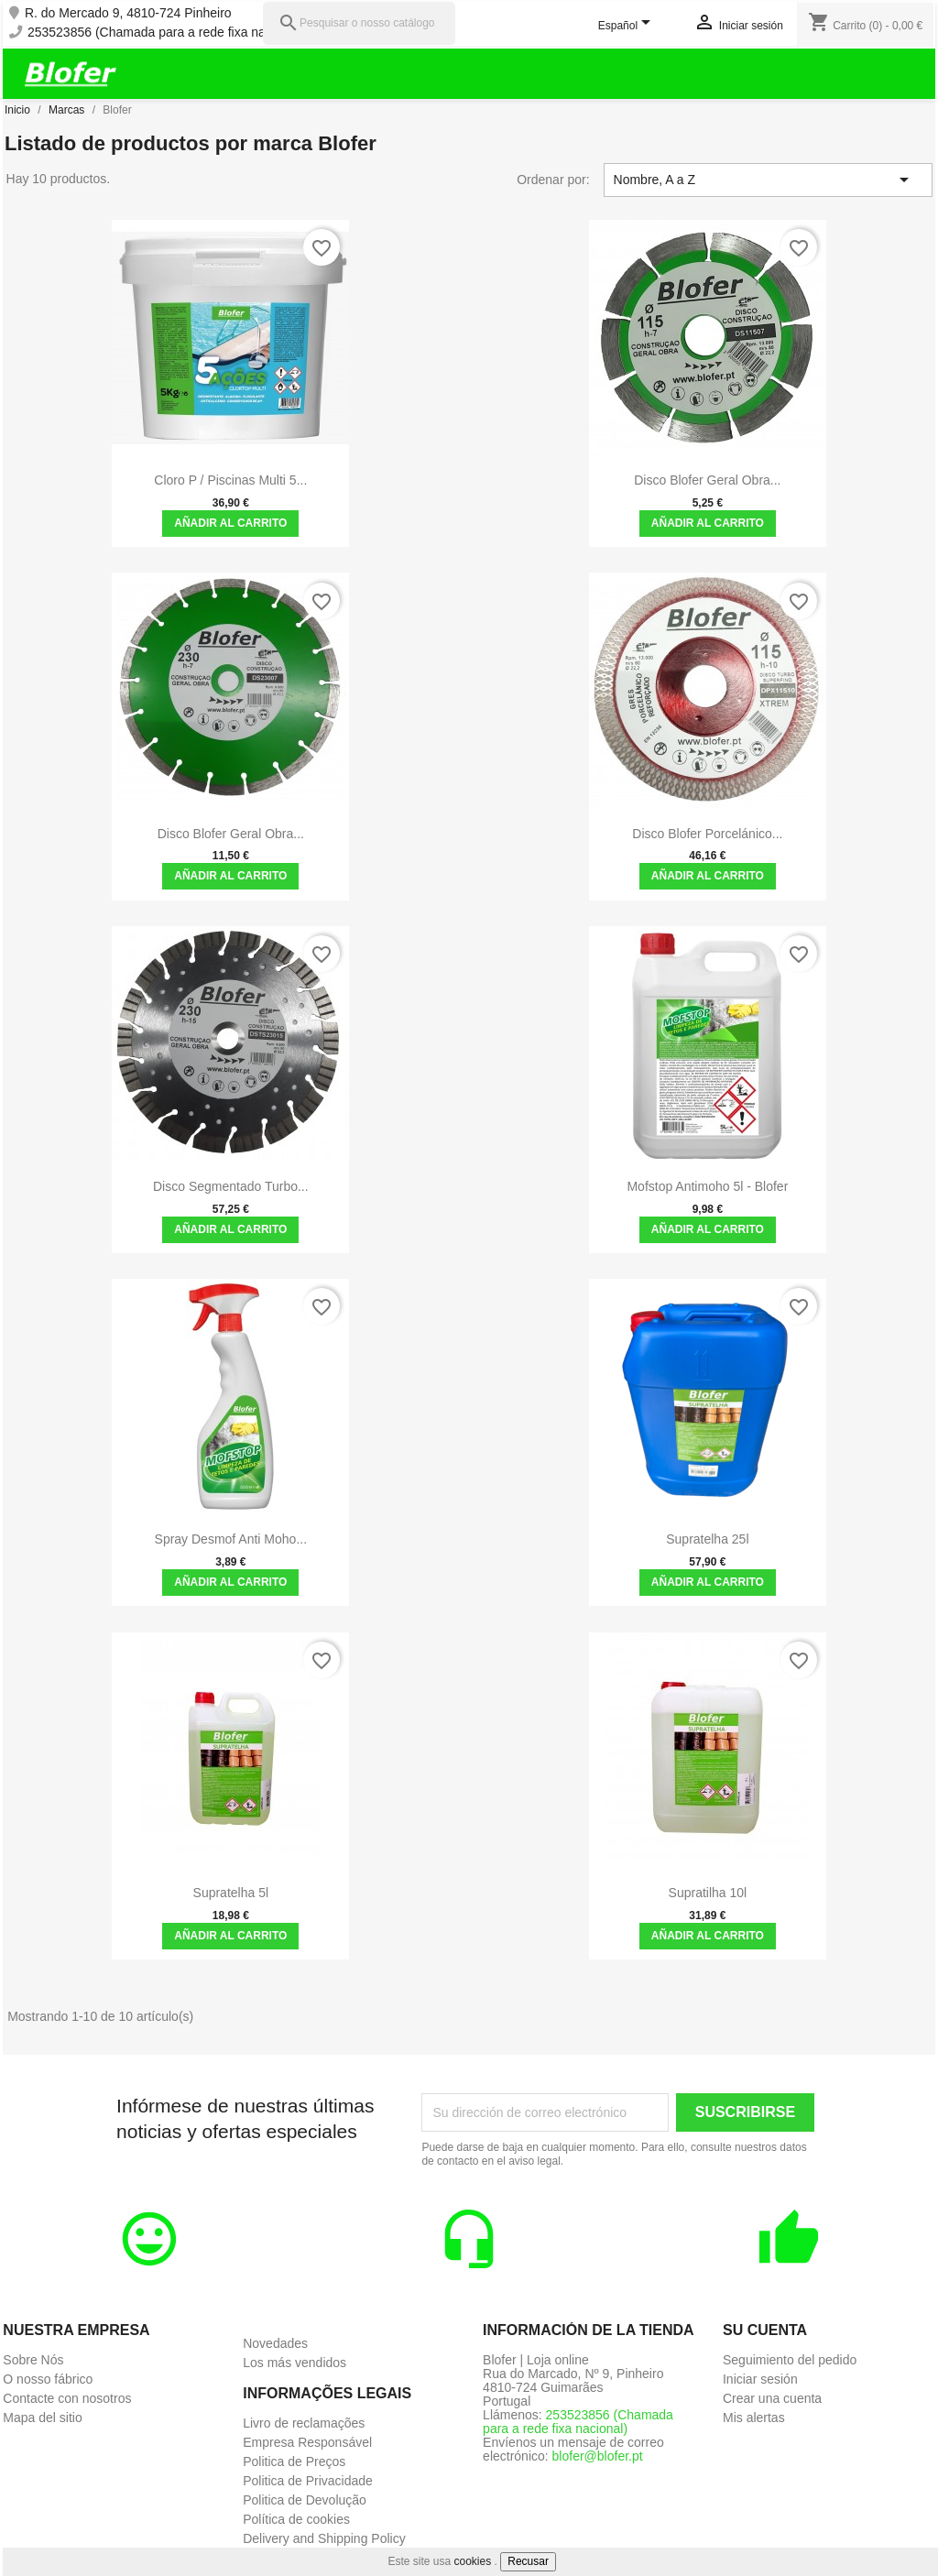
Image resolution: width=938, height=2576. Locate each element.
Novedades (275, 2343)
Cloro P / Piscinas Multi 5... (230, 480)
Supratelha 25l (707, 1539)
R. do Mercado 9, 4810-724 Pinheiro (128, 13)
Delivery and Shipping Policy (324, 2538)
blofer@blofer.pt (597, 2456)
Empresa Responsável (307, 2442)
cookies (473, 2561)
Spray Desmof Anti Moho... (231, 1539)
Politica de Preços (294, 2461)
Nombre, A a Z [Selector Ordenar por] (764, 180)
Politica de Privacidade (308, 2480)
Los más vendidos (294, 2362)
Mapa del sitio (42, 2417)
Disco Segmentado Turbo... (231, 1186)
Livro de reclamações (304, 2423)
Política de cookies (296, 2519)
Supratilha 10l (708, 1892)
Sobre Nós (33, 2359)
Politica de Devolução (304, 2500)
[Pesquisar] (359, 23)
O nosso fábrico (48, 2379)
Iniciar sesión (760, 2379)
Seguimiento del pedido (789, 2359)
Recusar (528, 2561)
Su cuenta (765, 2330)
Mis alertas (754, 2417)
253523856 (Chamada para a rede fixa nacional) (165, 32)
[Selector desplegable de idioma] (628, 27)
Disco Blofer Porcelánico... (707, 833)
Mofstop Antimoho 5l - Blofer (707, 1186)
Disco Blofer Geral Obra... (707, 480)
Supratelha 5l (231, 1892)
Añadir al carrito (230, 523)
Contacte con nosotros (67, 2398)
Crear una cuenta (772, 2398)
